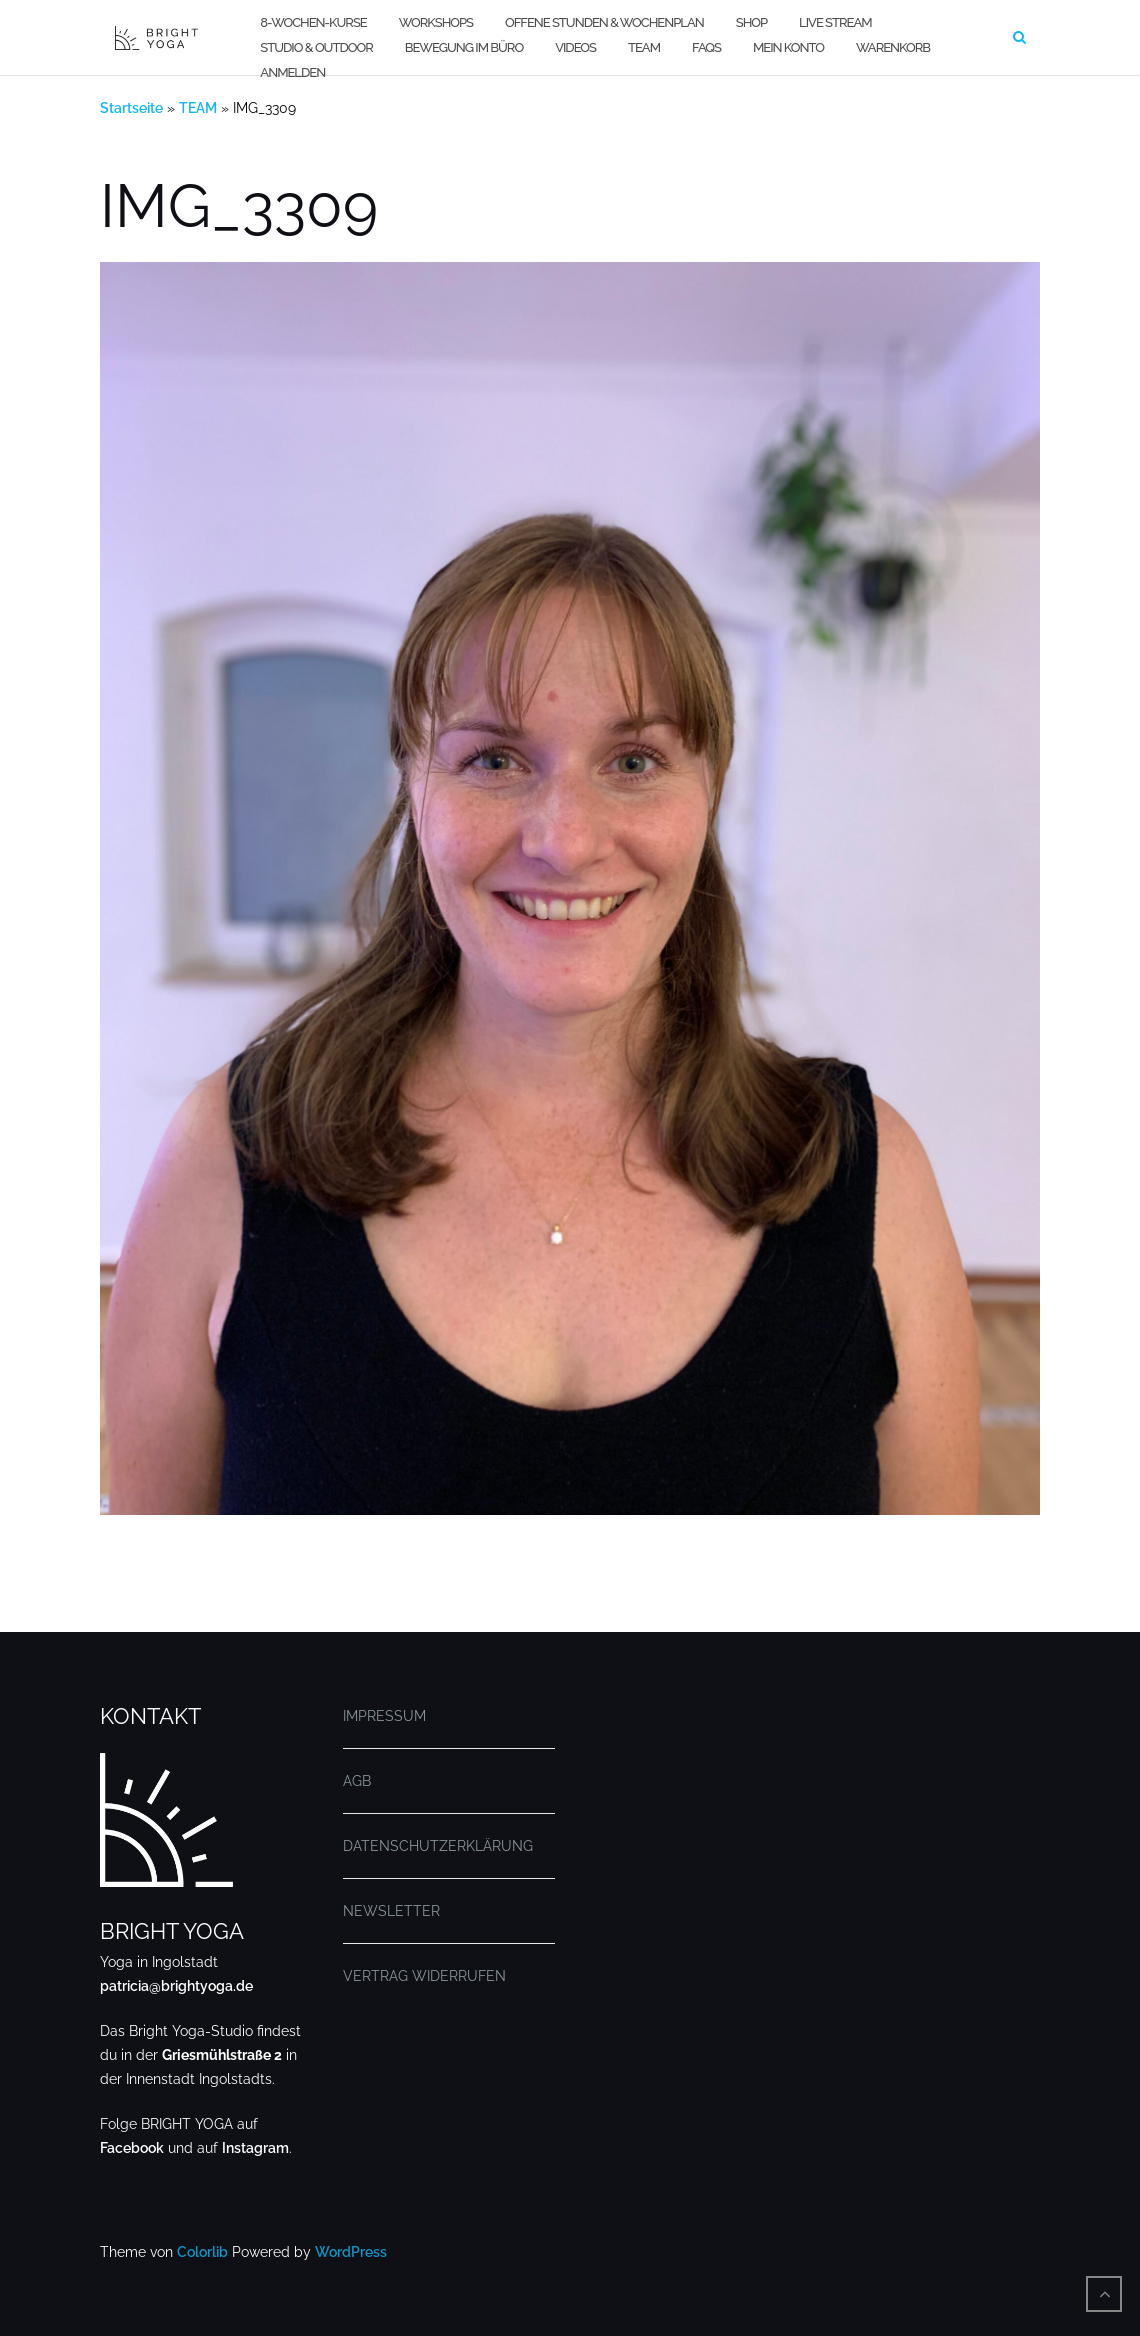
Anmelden (292, 72)
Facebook (132, 2148)
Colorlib (202, 2252)
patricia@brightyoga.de (176, 1986)
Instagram (255, 2148)
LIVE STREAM (835, 22)
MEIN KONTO (788, 47)
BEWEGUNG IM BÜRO (464, 47)
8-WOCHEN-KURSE (313, 22)
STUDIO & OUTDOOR (316, 47)
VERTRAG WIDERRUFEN (424, 1976)
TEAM (644, 47)
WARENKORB (893, 47)
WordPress (351, 2252)
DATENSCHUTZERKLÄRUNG (438, 1846)
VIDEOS (575, 47)
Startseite (131, 108)
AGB (357, 1781)
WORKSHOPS (436, 22)
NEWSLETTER (391, 1911)
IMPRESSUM (384, 1716)
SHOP (751, 22)
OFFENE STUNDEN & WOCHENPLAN (604, 22)
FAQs (706, 47)
